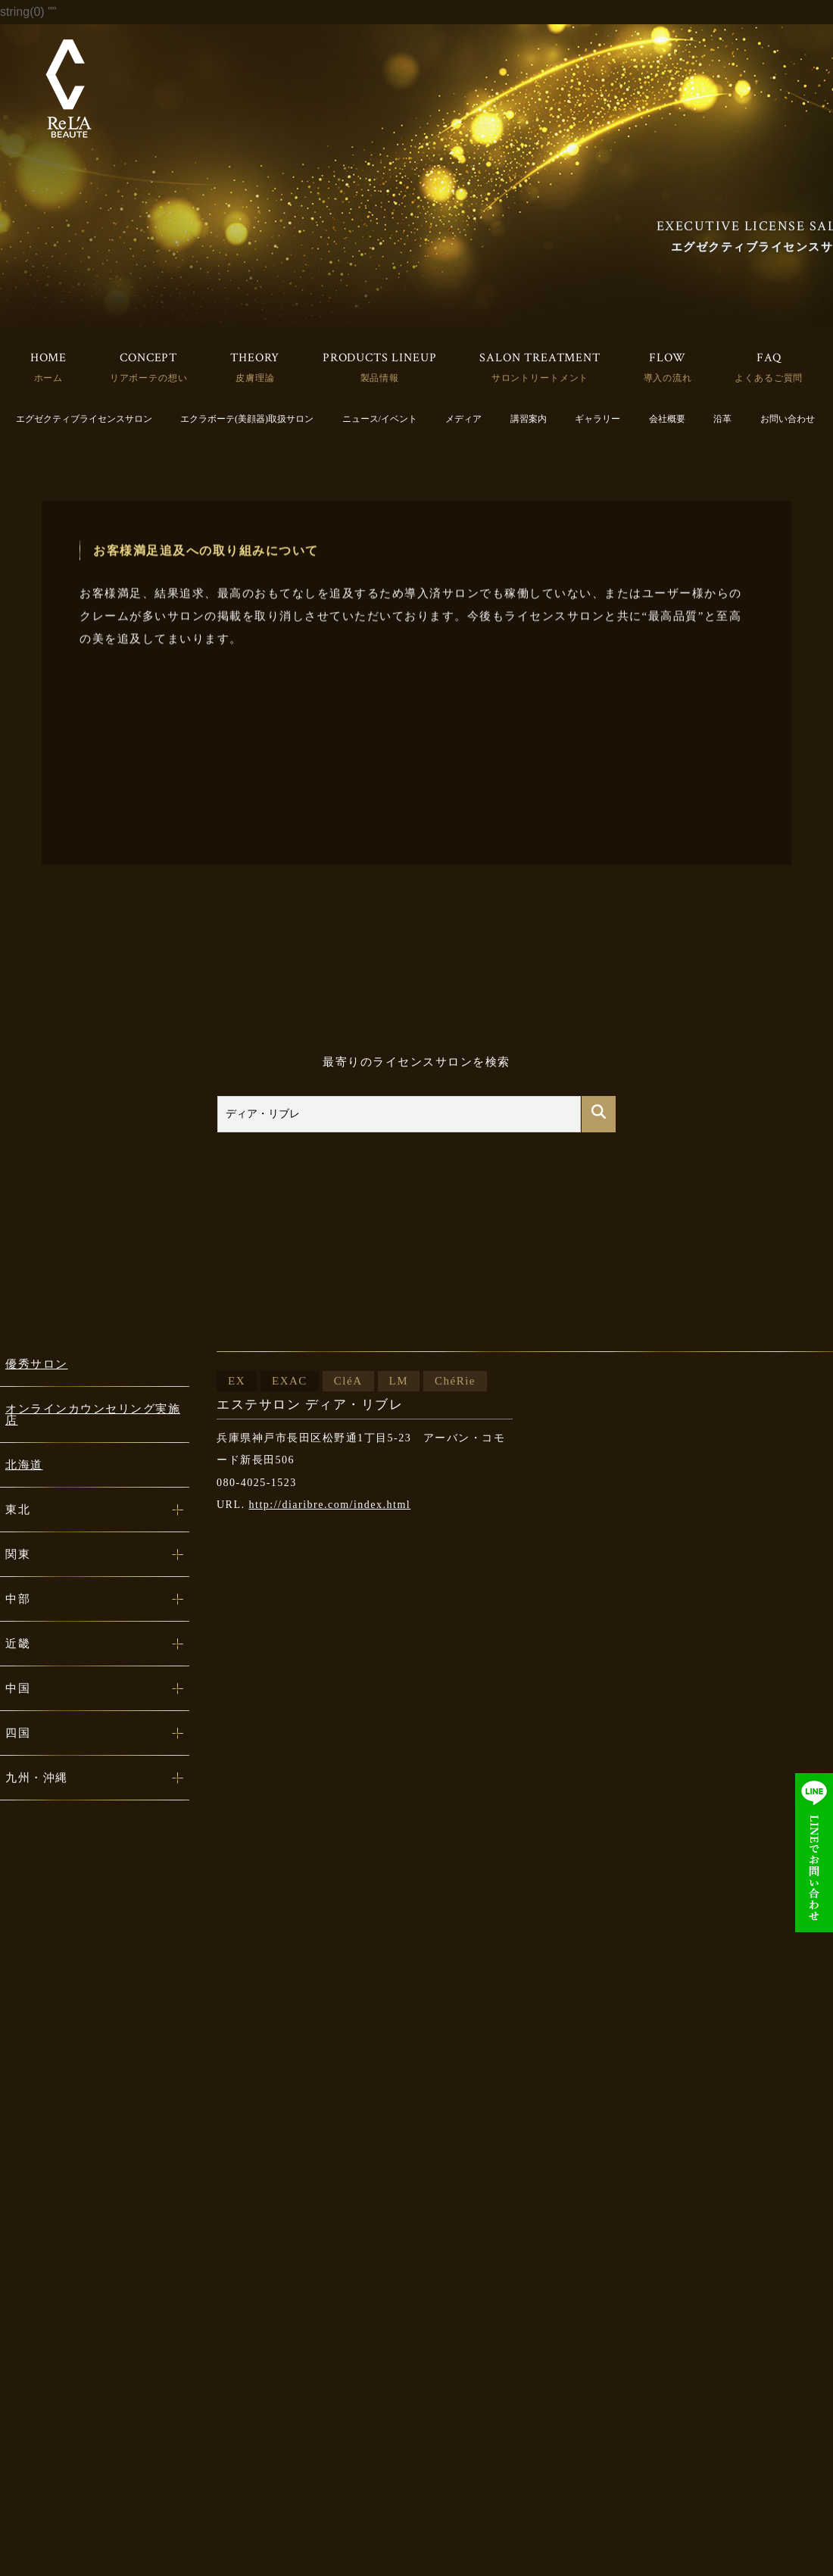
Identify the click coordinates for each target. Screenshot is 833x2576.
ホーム (49, 378)
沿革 (722, 419)
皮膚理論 (255, 378)
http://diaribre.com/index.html (330, 1504)
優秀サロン (36, 1364)
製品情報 (379, 378)
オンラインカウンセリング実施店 (92, 1414)
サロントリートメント (539, 378)
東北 (17, 1509)
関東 (17, 1554)
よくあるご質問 (769, 378)
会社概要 (667, 419)
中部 (17, 1599)
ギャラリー (597, 419)
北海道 (24, 1465)
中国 (17, 1688)
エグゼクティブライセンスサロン (84, 419)
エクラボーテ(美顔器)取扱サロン (247, 419)
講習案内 (528, 419)
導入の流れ (668, 378)
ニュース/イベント (379, 419)
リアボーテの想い (149, 378)
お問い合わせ (787, 419)
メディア (463, 419)
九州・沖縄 (36, 1778)
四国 (17, 1733)
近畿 (17, 1644)
